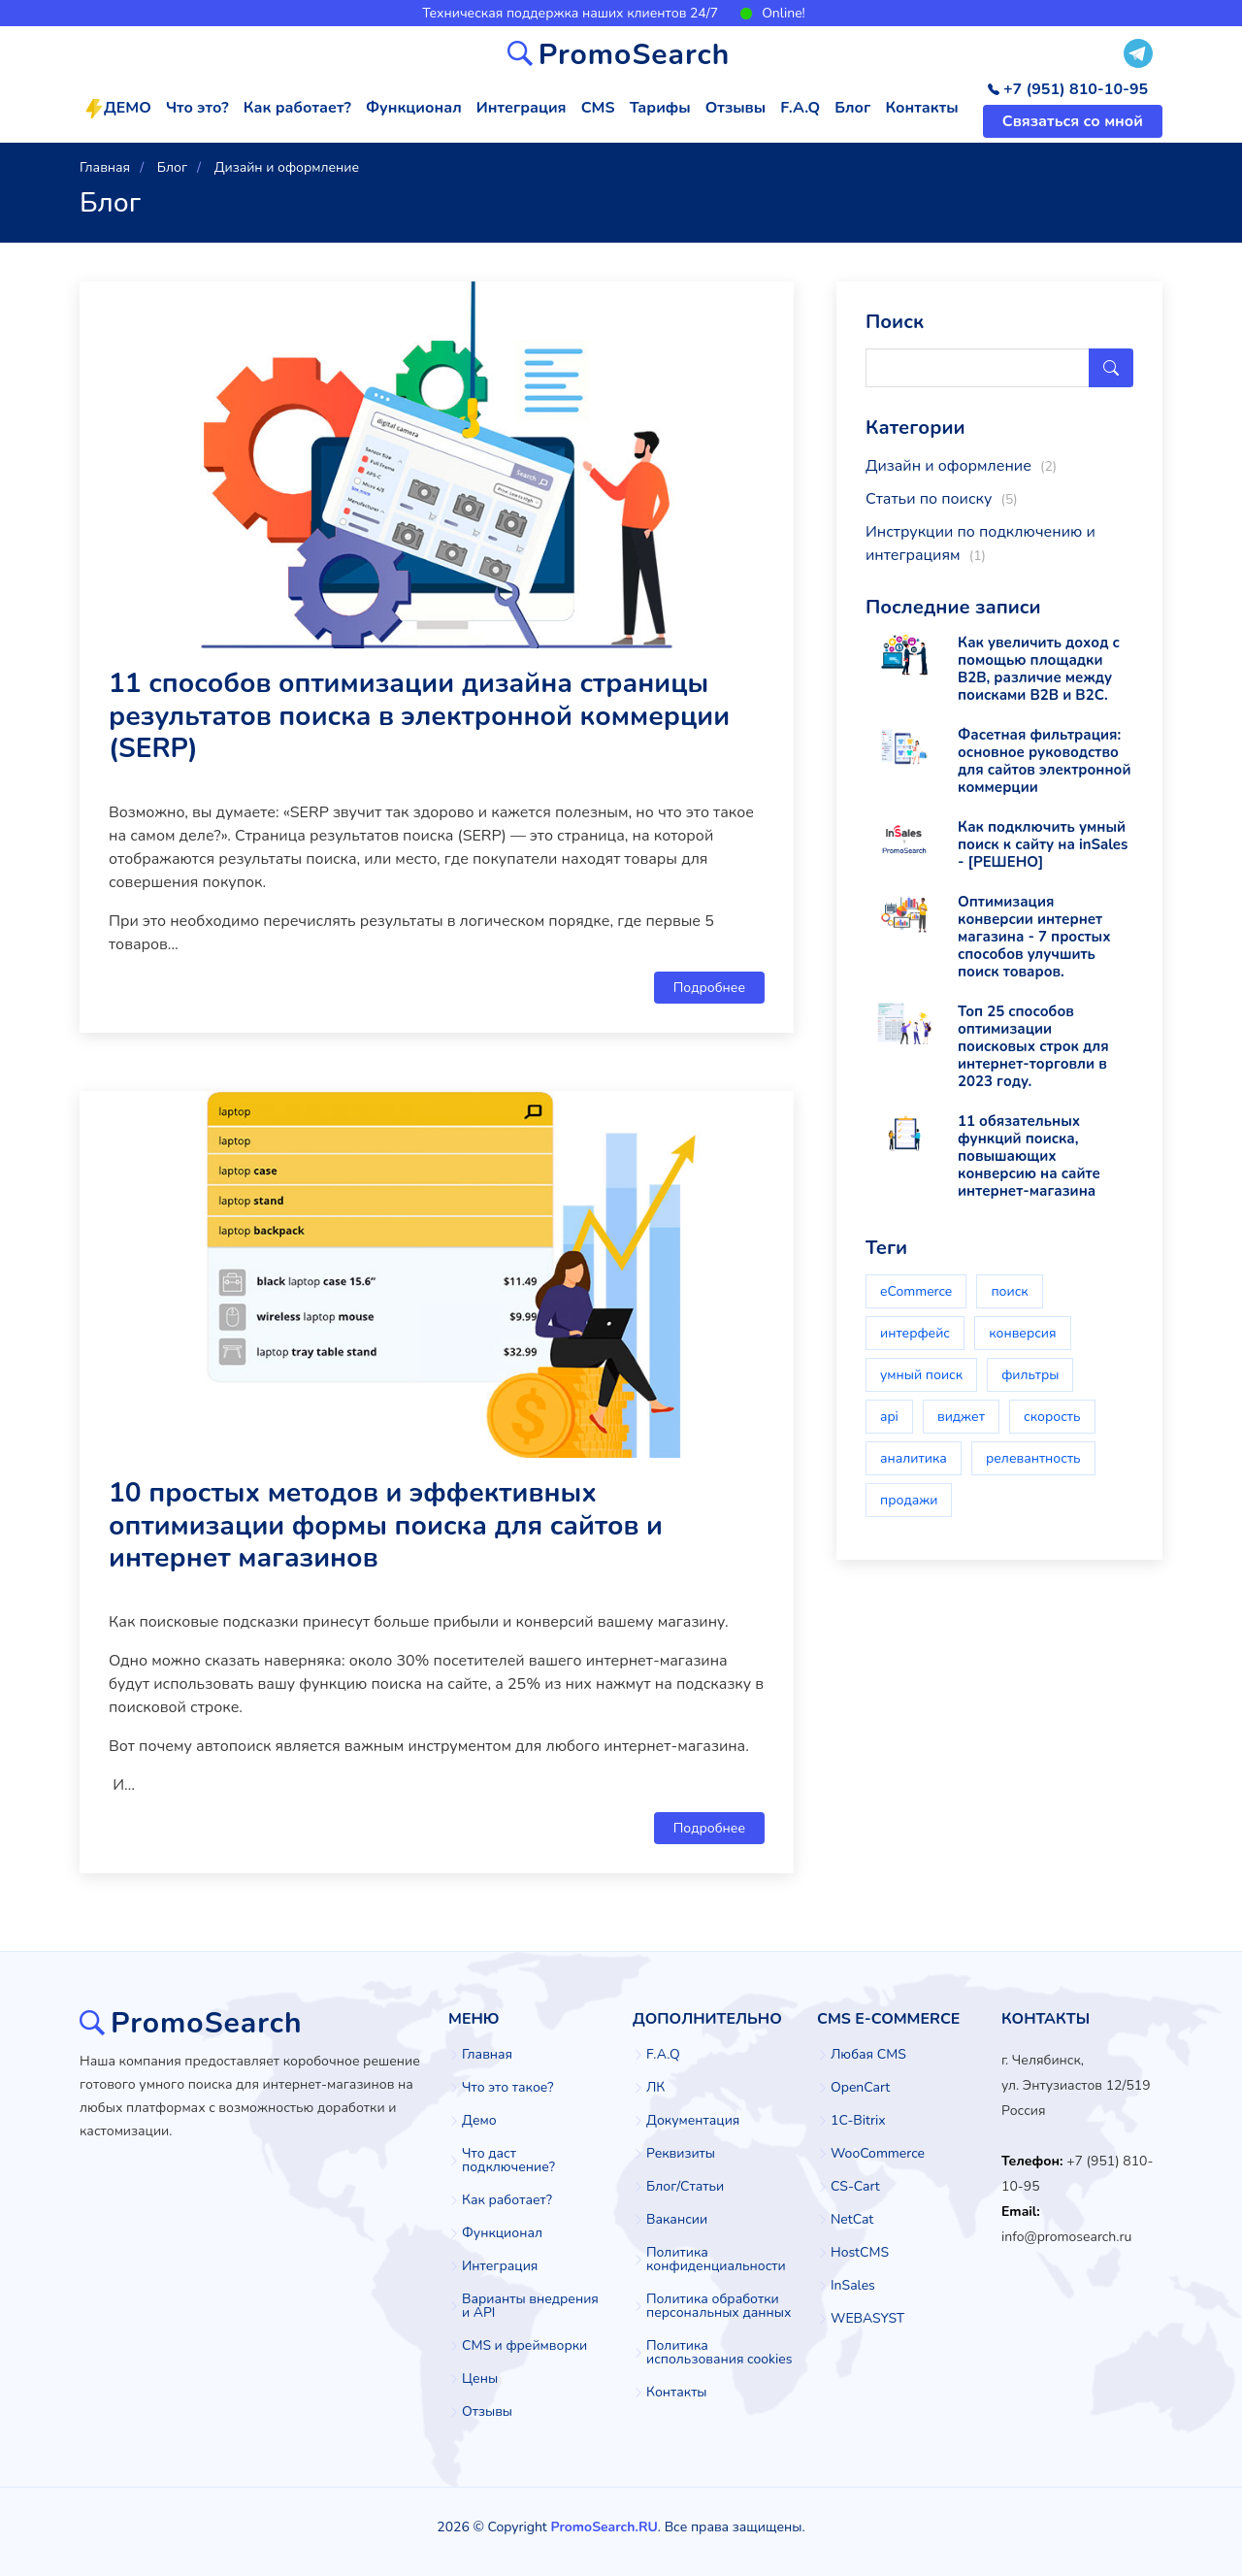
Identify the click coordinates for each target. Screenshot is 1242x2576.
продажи (908, 1500)
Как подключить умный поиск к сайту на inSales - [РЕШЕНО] (1043, 844)
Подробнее (709, 987)
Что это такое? (507, 2088)
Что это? (197, 107)
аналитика (913, 1458)
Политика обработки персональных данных (718, 2306)
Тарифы (660, 107)
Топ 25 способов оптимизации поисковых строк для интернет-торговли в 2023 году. (1033, 1046)
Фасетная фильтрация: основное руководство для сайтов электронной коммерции (1044, 761)
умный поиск (921, 1375)
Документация (692, 2121)
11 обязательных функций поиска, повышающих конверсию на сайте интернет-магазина (1029, 1156)
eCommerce (916, 1291)
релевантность (1033, 1458)
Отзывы (735, 107)
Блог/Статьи (685, 2187)
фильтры (1030, 1375)
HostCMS (860, 2253)
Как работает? (297, 107)
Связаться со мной (1072, 121)
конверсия (1022, 1333)
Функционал (414, 107)
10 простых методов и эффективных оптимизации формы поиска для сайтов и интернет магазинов (386, 1525)
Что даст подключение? (508, 2160)
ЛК (655, 2088)
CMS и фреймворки (524, 2346)
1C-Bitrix (858, 2121)
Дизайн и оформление (961, 466)
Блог (852, 107)
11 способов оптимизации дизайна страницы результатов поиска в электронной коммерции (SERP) (419, 716)
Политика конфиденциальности (716, 2259)
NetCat (852, 2220)
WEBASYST (867, 2319)
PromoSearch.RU (603, 2527)
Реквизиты (680, 2154)
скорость (1052, 1416)
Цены (480, 2379)
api (889, 1416)
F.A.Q (800, 107)
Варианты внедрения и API (530, 2306)
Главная (487, 2055)
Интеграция (521, 107)
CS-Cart (855, 2187)
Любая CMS (868, 2055)
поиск (1009, 1291)
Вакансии (676, 2220)
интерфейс (915, 1333)
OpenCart (860, 2088)
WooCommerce (878, 2154)
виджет (961, 1416)
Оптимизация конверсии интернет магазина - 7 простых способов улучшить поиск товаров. (1034, 936)
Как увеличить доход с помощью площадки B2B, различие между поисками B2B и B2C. (1039, 669)
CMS (598, 107)
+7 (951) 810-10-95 (1068, 89)
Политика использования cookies (719, 2352)
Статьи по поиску (942, 499)
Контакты (921, 107)
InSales (853, 2286)
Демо (479, 2121)
